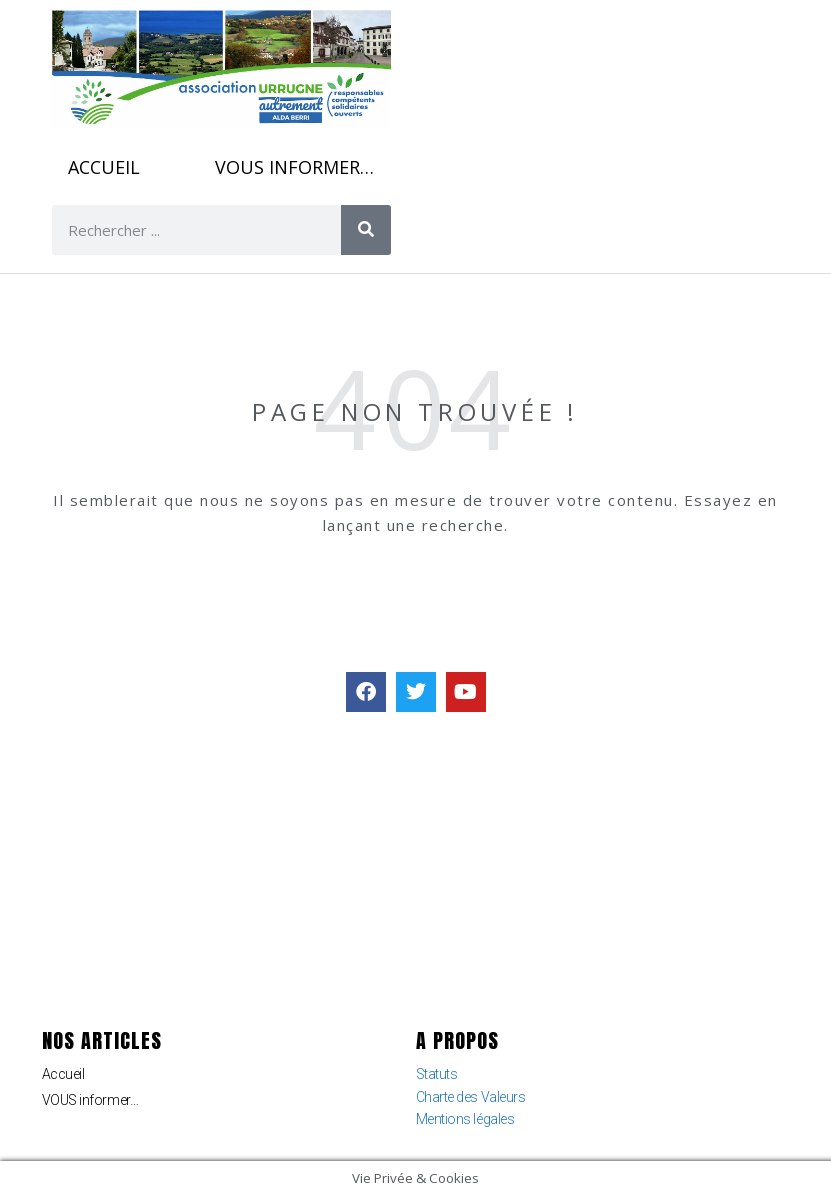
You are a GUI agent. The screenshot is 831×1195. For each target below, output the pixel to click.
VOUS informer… (294, 167)
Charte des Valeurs (471, 1097)
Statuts (437, 1074)
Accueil (104, 167)
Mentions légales (465, 1119)
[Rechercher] (366, 230)
